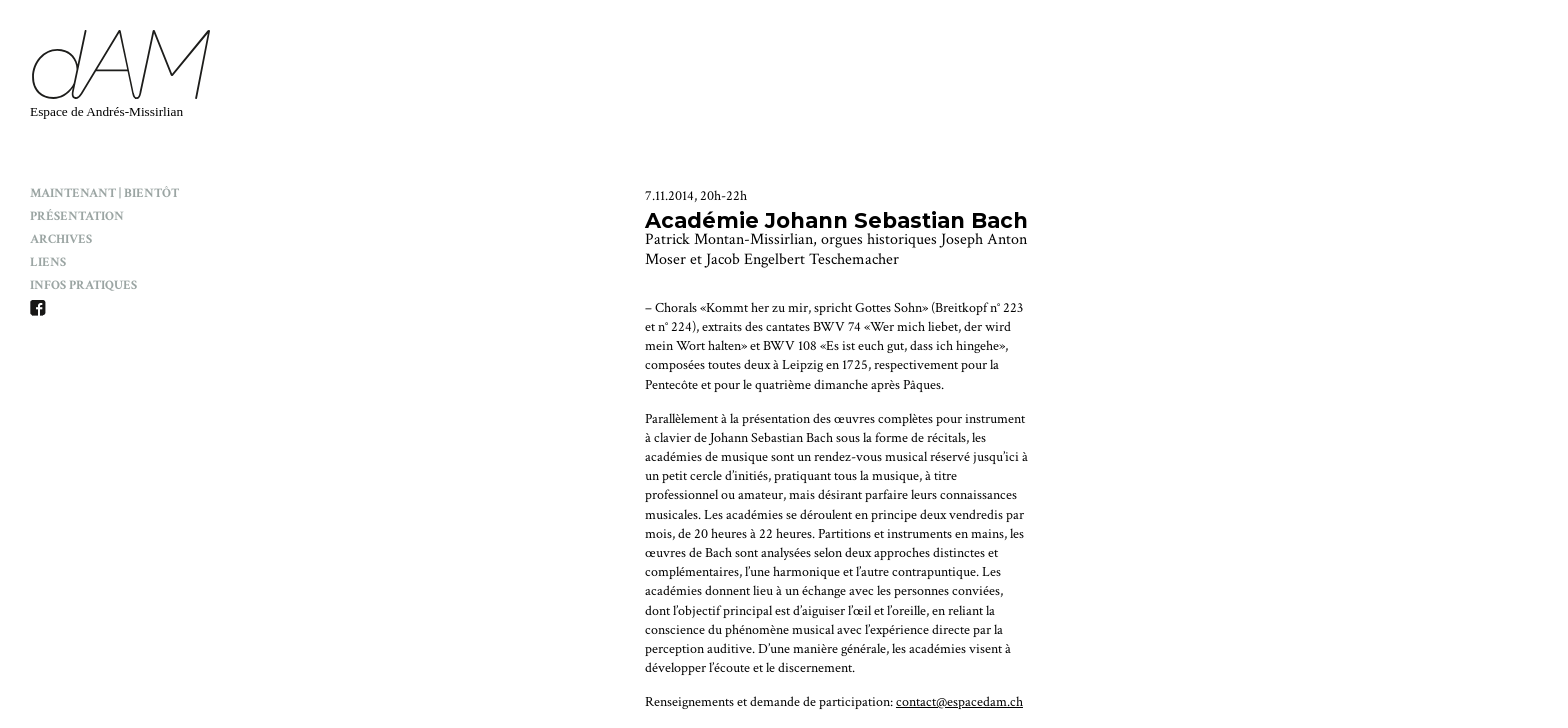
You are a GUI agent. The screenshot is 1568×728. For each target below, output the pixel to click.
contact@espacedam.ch (959, 702)
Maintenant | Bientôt (104, 193)
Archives (61, 239)
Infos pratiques (83, 285)
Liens (48, 262)
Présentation (77, 216)
